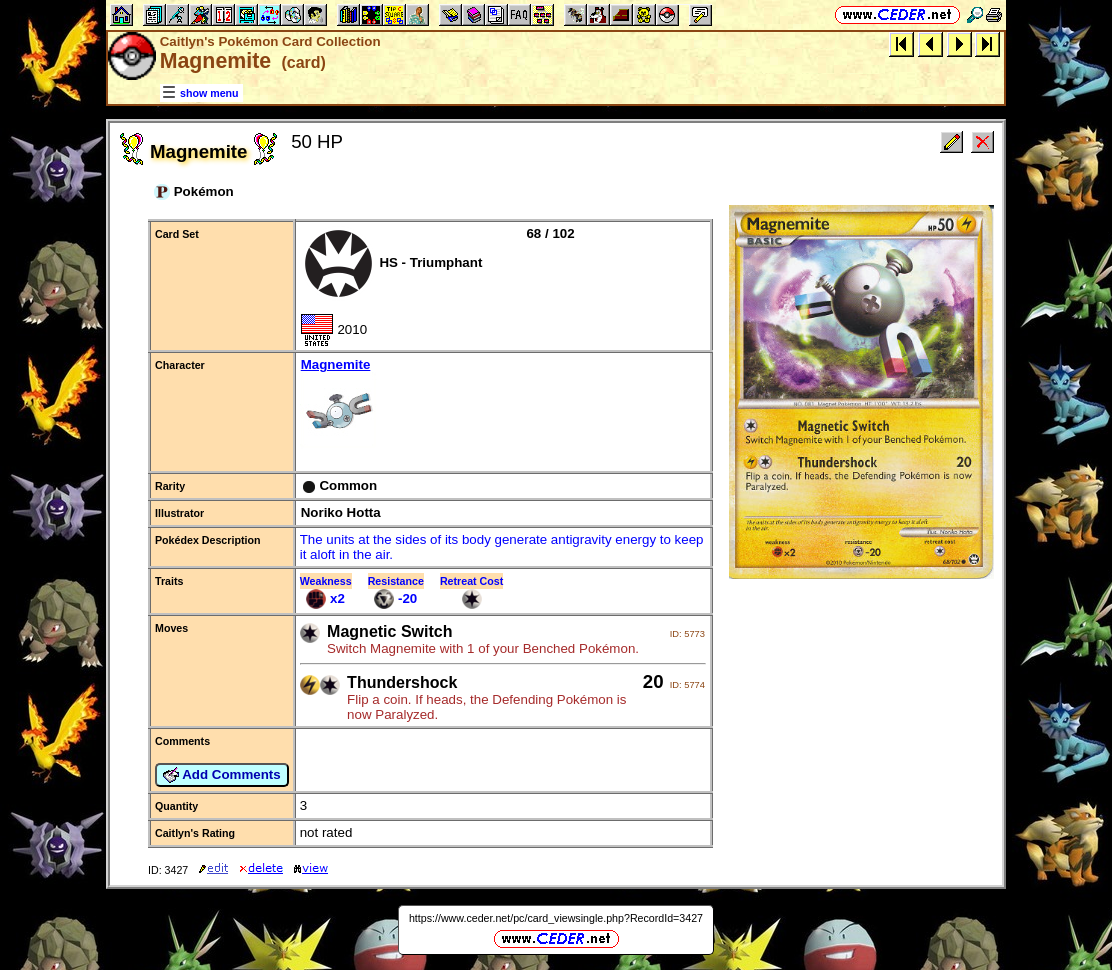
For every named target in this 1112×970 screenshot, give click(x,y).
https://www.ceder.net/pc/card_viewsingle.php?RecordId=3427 (556, 918)
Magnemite (503, 404)
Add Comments (222, 775)
